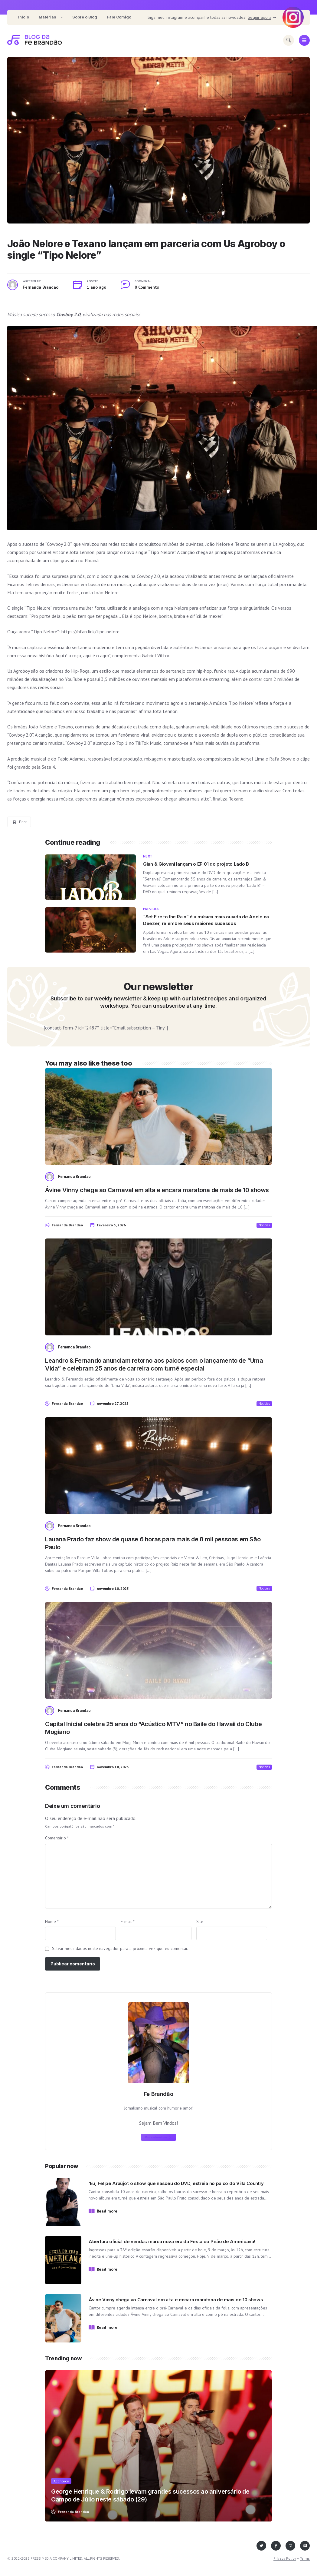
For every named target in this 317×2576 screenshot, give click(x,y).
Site (199, 1921)
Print (20, 822)
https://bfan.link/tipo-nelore (90, 631)
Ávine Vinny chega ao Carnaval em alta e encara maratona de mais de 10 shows (157, 1190)
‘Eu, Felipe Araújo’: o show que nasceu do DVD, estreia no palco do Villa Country (176, 2183)
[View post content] (158, 140)
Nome (52, 1921)
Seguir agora (259, 17)
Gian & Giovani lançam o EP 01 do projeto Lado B (196, 864)
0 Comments (147, 287)
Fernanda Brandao (40, 287)
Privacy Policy (284, 2558)
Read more (107, 2211)
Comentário (57, 1838)
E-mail (128, 1921)
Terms (305, 2558)
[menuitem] (23, 17)
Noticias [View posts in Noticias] (264, 1225)
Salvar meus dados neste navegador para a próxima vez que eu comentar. (120, 1948)
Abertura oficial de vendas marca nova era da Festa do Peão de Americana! (172, 2241)
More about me (158, 2137)
